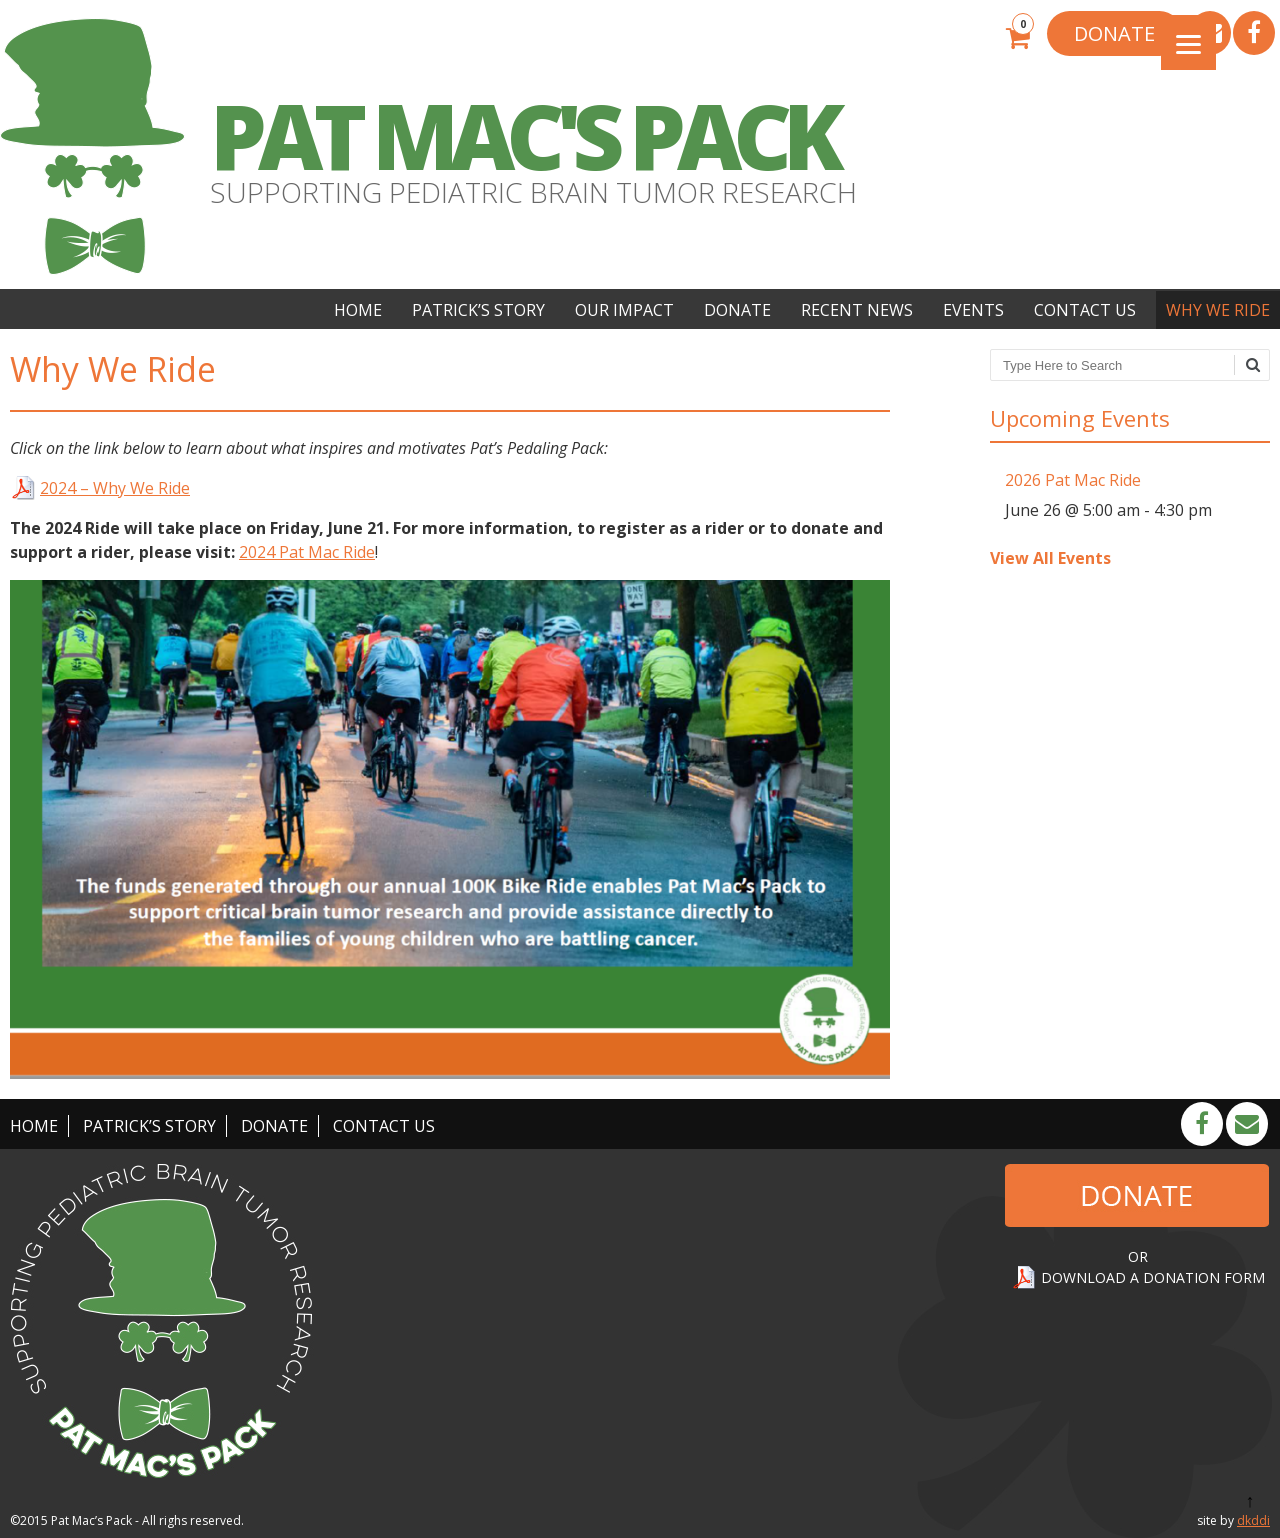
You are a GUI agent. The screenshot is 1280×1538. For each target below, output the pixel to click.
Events (973, 310)
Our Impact (624, 310)
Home (358, 310)
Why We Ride (1218, 310)
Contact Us (1085, 310)
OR (1138, 1256)
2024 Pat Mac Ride (307, 552)
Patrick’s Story (478, 310)
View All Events (1050, 558)
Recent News (857, 310)
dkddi (1253, 1520)
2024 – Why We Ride (115, 488)
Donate (737, 310)
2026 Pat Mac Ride (1073, 480)
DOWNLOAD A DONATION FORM (1153, 1277)
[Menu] (1188, 42)
